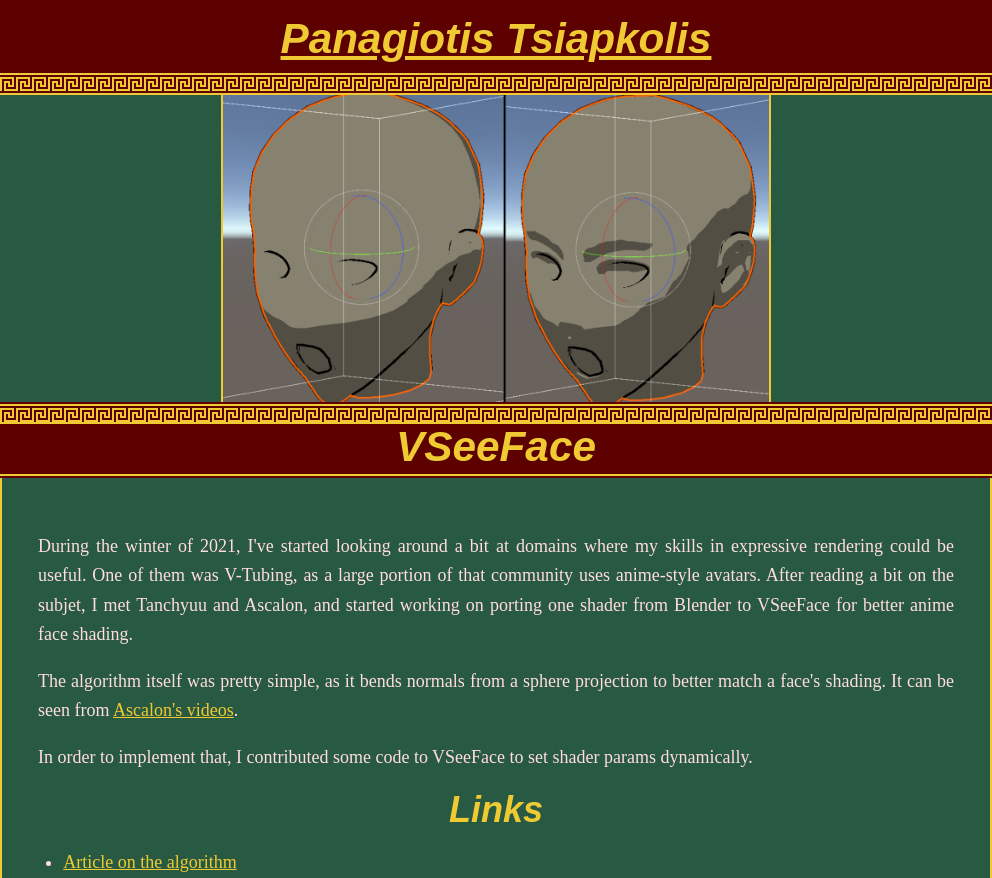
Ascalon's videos (173, 710)
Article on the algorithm (149, 862)
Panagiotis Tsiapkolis (496, 38)
